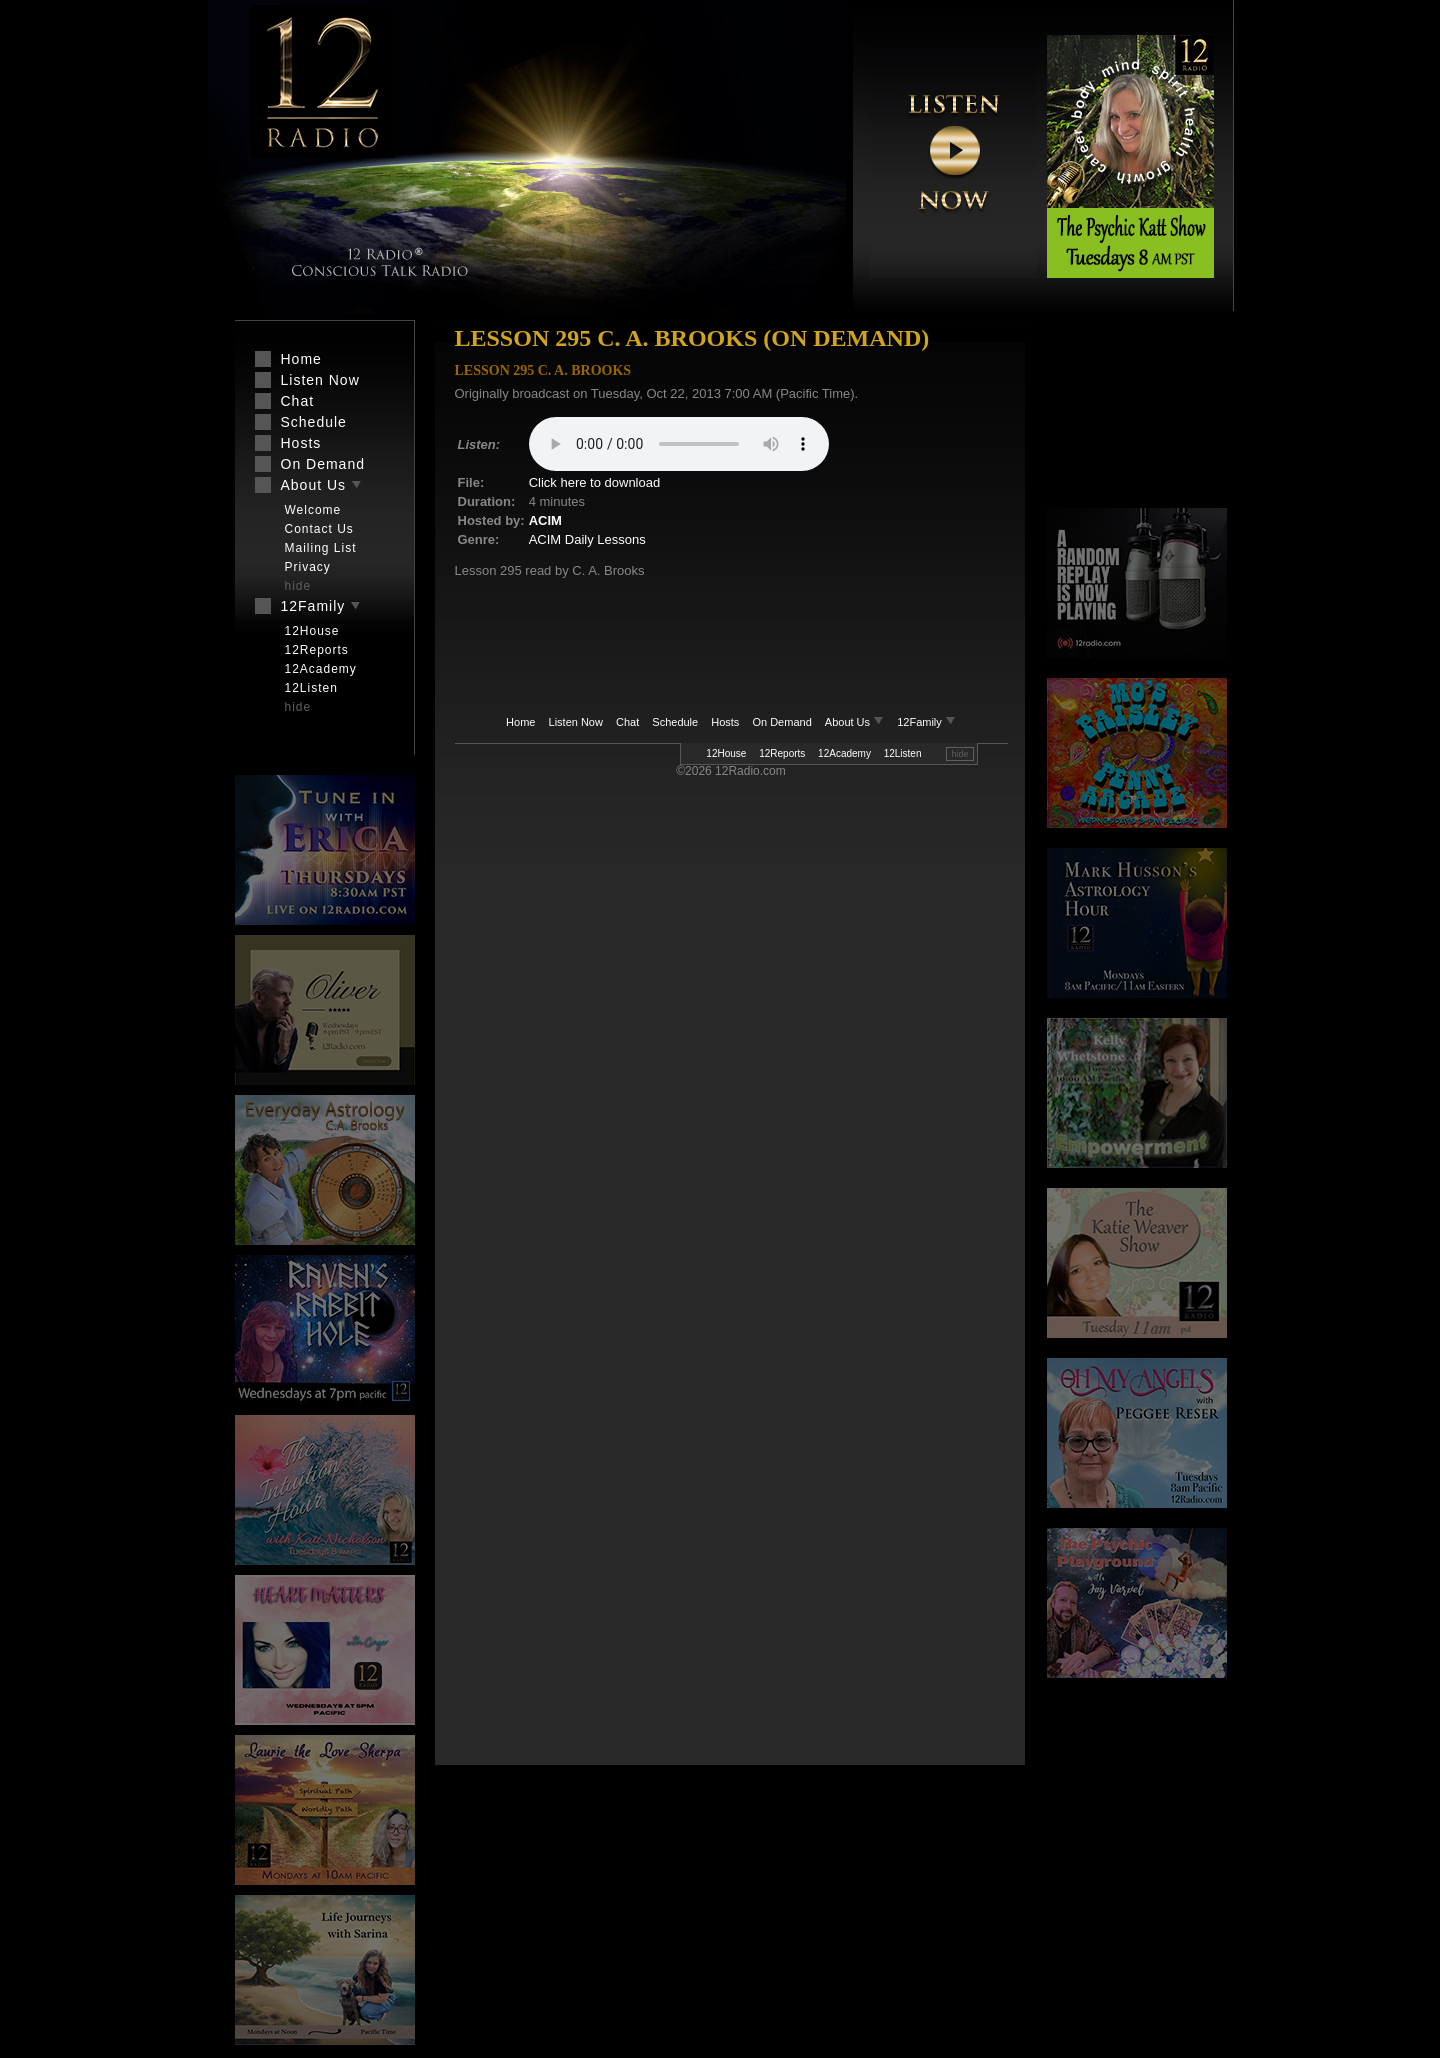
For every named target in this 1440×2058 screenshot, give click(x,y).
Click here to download (595, 482)
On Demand (781, 722)
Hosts (725, 722)
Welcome (313, 510)
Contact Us (319, 529)
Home (520, 722)
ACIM (545, 520)
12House (726, 753)
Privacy (308, 567)
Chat (627, 722)
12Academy (844, 753)
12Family (926, 722)
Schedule (675, 722)
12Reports (782, 753)
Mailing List (321, 548)
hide (959, 754)
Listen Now (576, 722)
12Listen (903, 753)
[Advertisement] (1137, 415)
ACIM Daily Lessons (587, 539)
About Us (856, 722)
